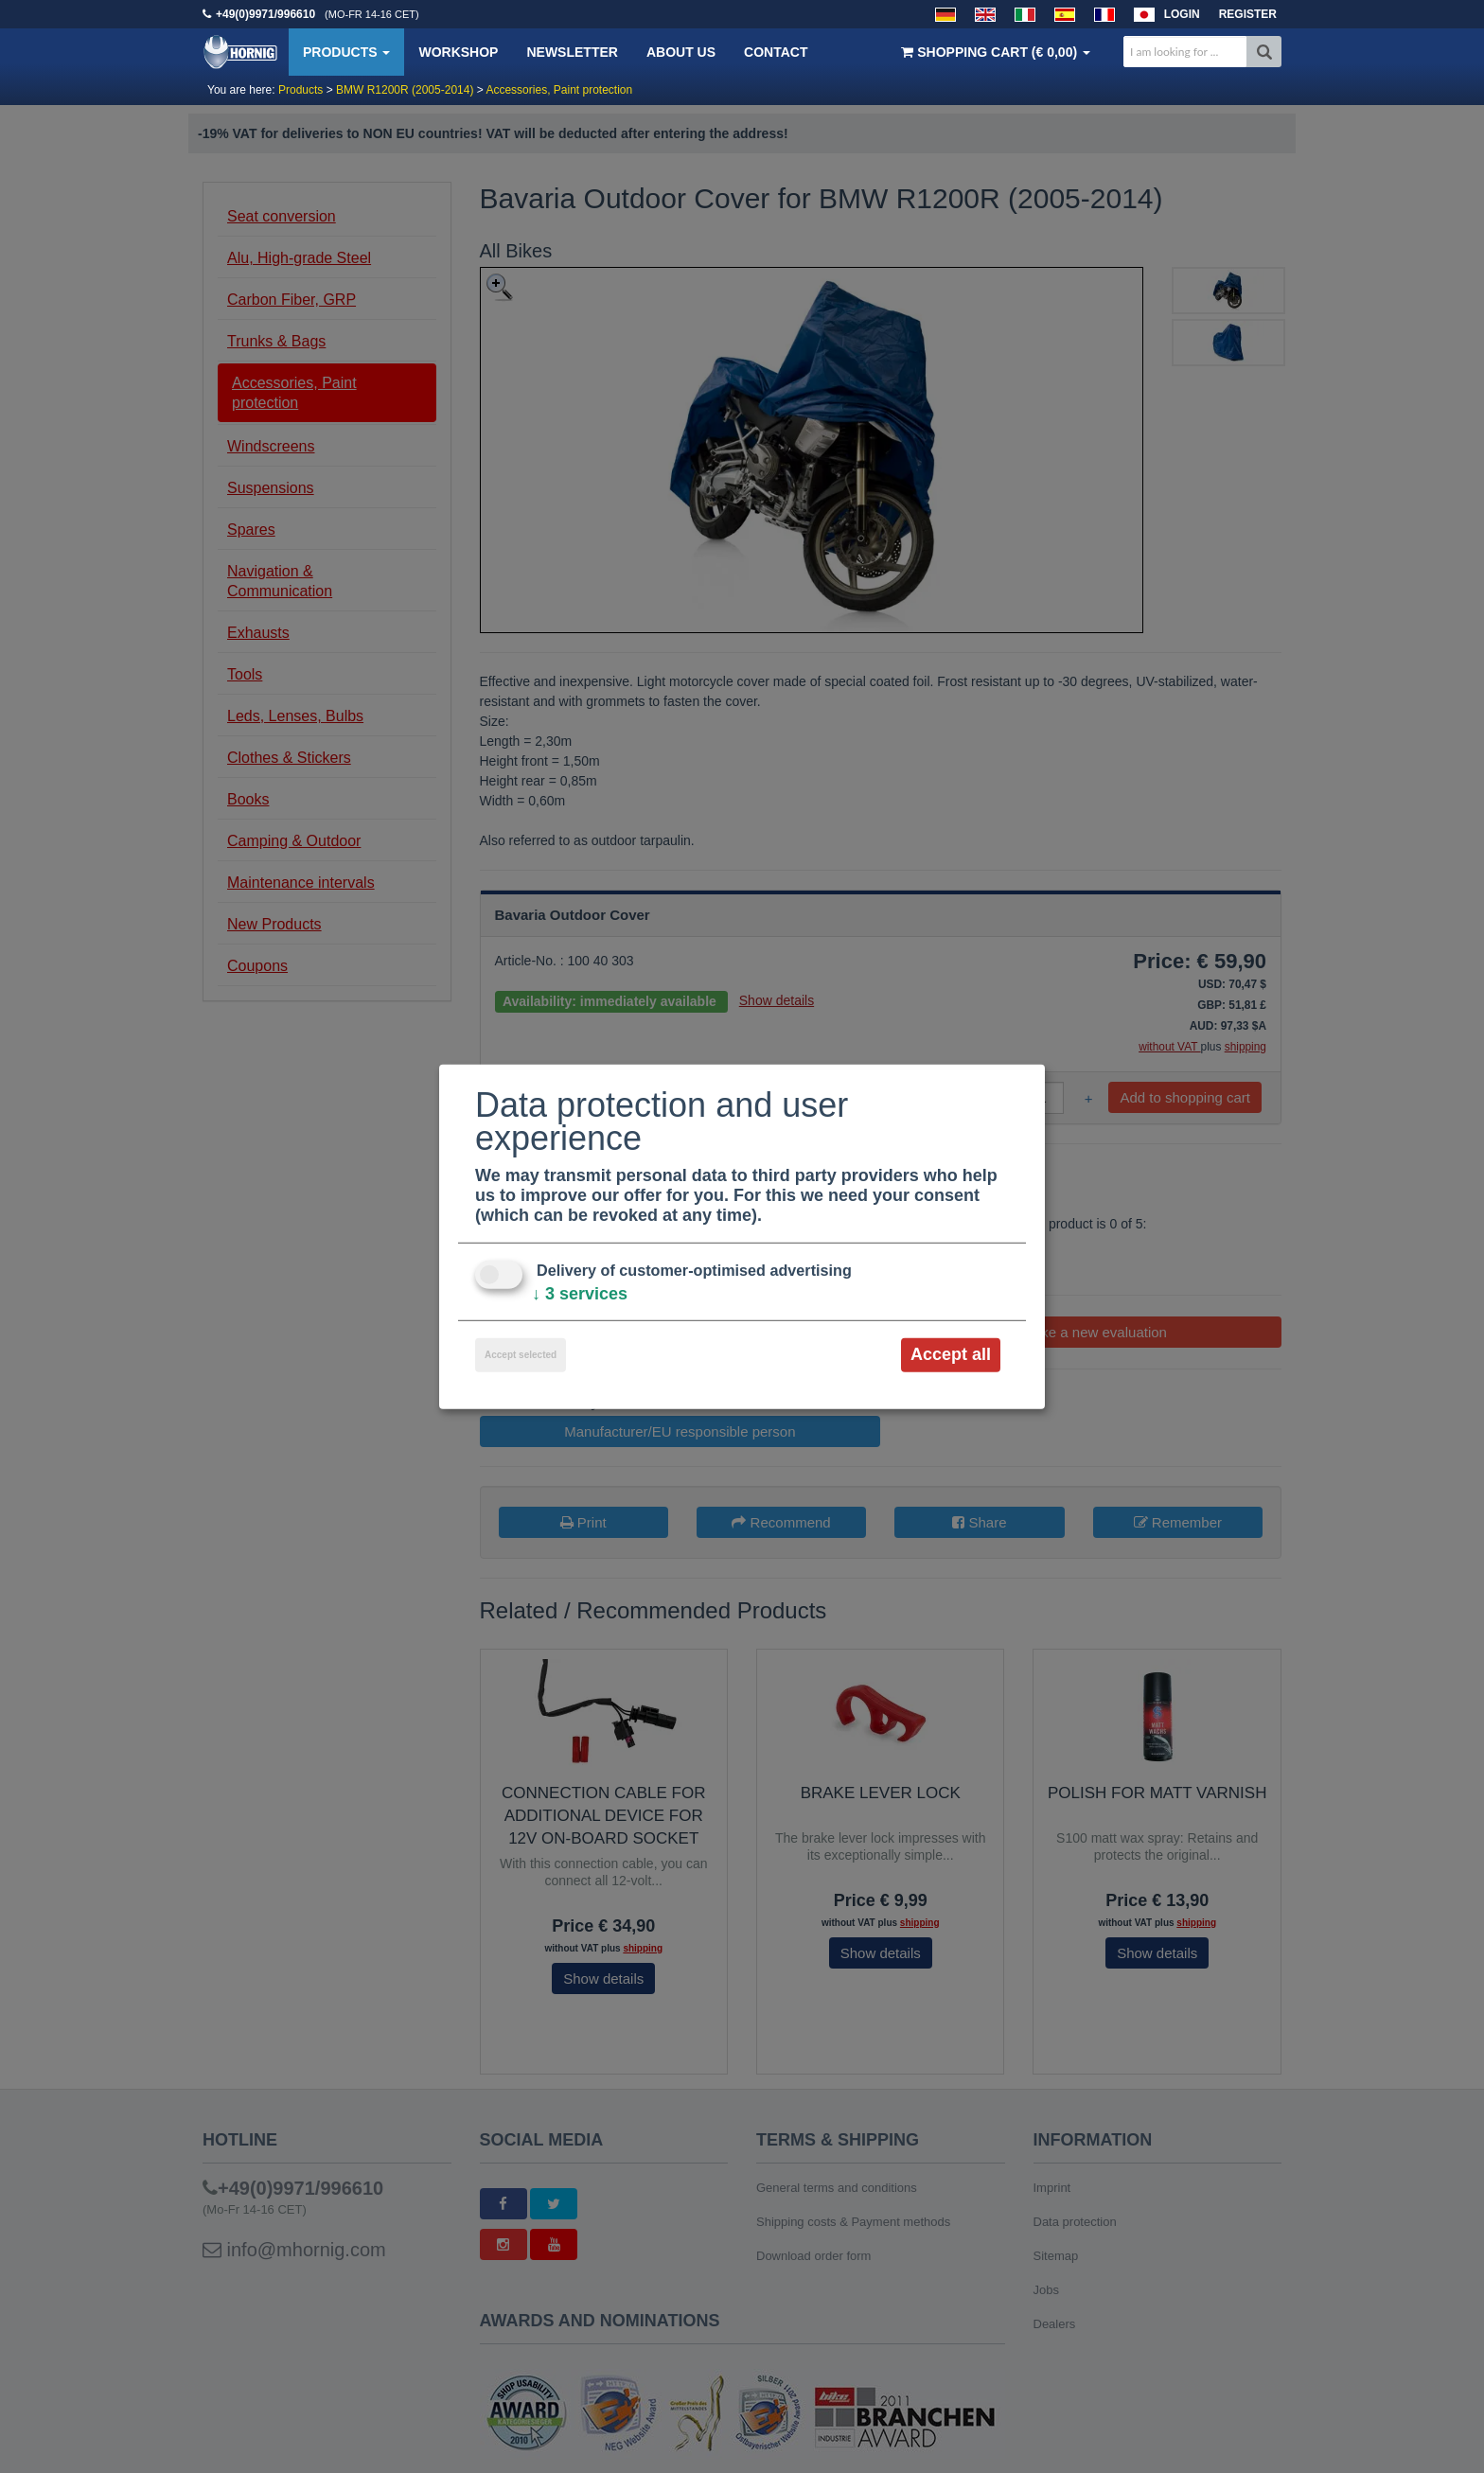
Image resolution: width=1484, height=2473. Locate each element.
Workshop (458, 52)
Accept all (950, 1354)
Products (346, 52)
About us (681, 52)
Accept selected (520, 1355)
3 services (579, 1293)
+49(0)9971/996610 (265, 14)
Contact (775, 52)
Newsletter (571, 52)
